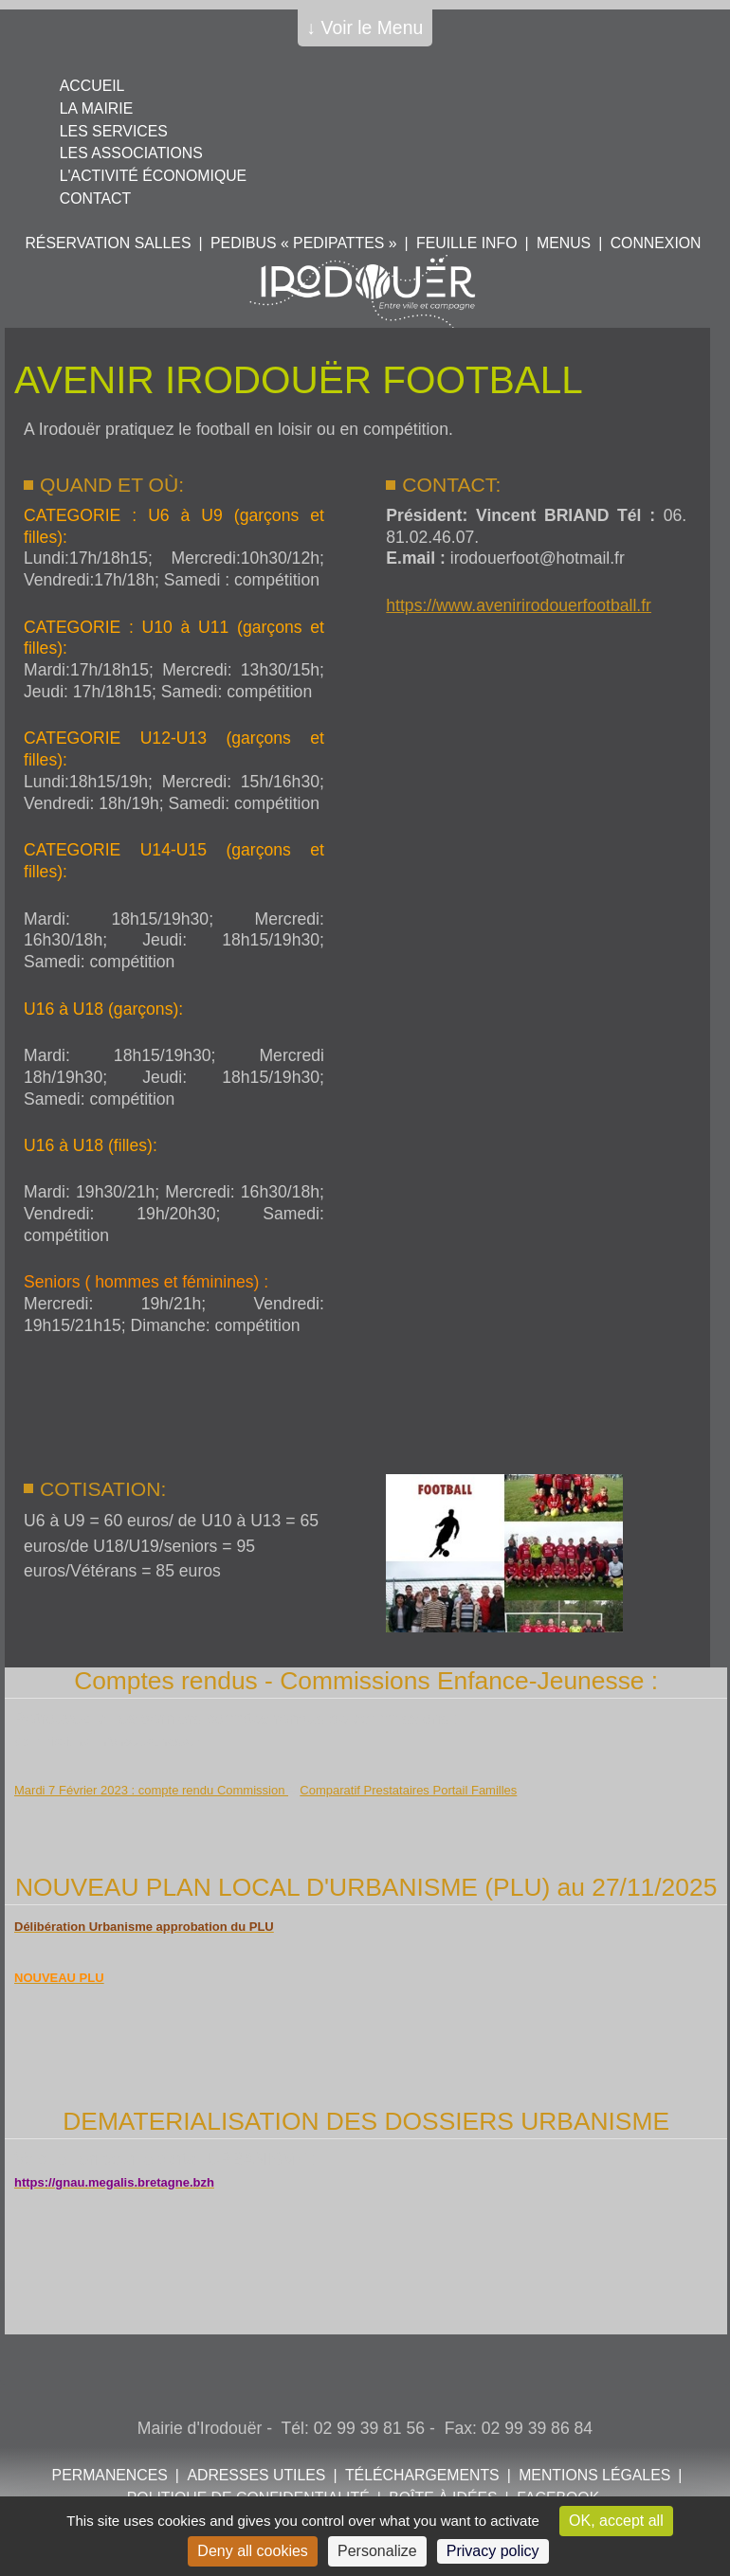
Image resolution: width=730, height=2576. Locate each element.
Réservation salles (108, 243)
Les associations (131, 153)
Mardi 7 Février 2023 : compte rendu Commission (151, 1790)
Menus (564, 243)
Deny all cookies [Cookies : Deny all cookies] (252, 2551)
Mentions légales (594, 2475)
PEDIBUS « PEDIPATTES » (303, 243)
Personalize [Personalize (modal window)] (377, 2551)
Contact (95, 198)
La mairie (96, 108)
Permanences (110, 2475)
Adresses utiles (256, 2475)
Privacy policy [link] (493, 2551)
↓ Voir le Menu (365, 27)
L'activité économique (153, 176)
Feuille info (466, 243)
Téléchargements (422, 2475)
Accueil (92, 86)
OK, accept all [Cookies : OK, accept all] (616, 2521)
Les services (114, 131)
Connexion (656, 243)
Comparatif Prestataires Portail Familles (408, 1790)
